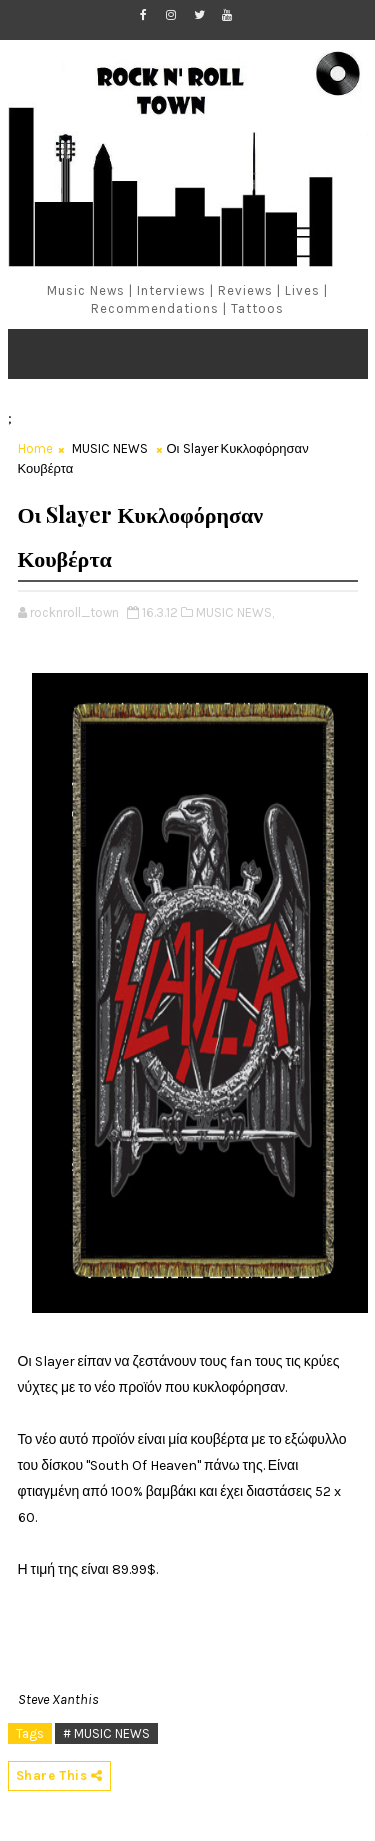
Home (35, 448)
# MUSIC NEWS (106, 1733)
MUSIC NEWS (110, 448)
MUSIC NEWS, (235, 612)
